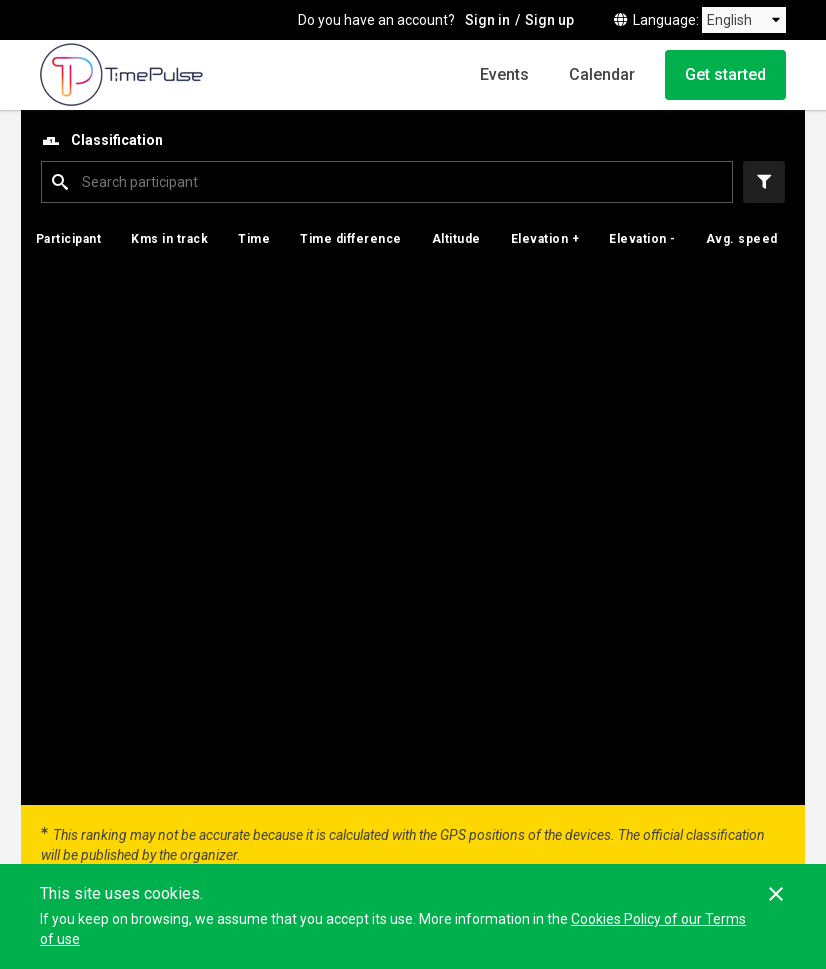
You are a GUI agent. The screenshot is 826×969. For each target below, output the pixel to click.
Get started (725, 74)
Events (504, 74)
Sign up (549, 20)
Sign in (487, 20)
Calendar (602, 74)
